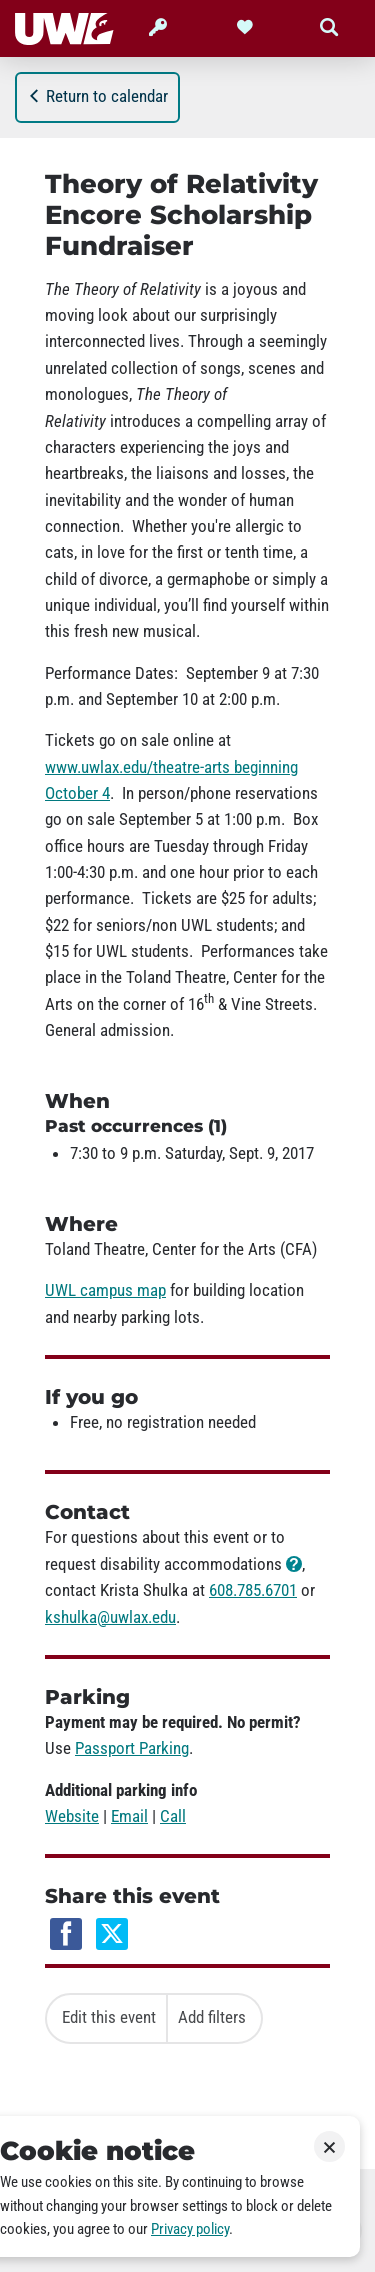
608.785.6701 (253, 1590)
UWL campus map (105, 1290)
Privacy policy (190, 2229)
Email (129, 1816)
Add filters (212, 2017)
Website (72, 1816)
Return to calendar (97, 96)
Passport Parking (132, 1748)
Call (173, 1816)
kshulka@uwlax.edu (110, 1617)
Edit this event (109, 2017)
